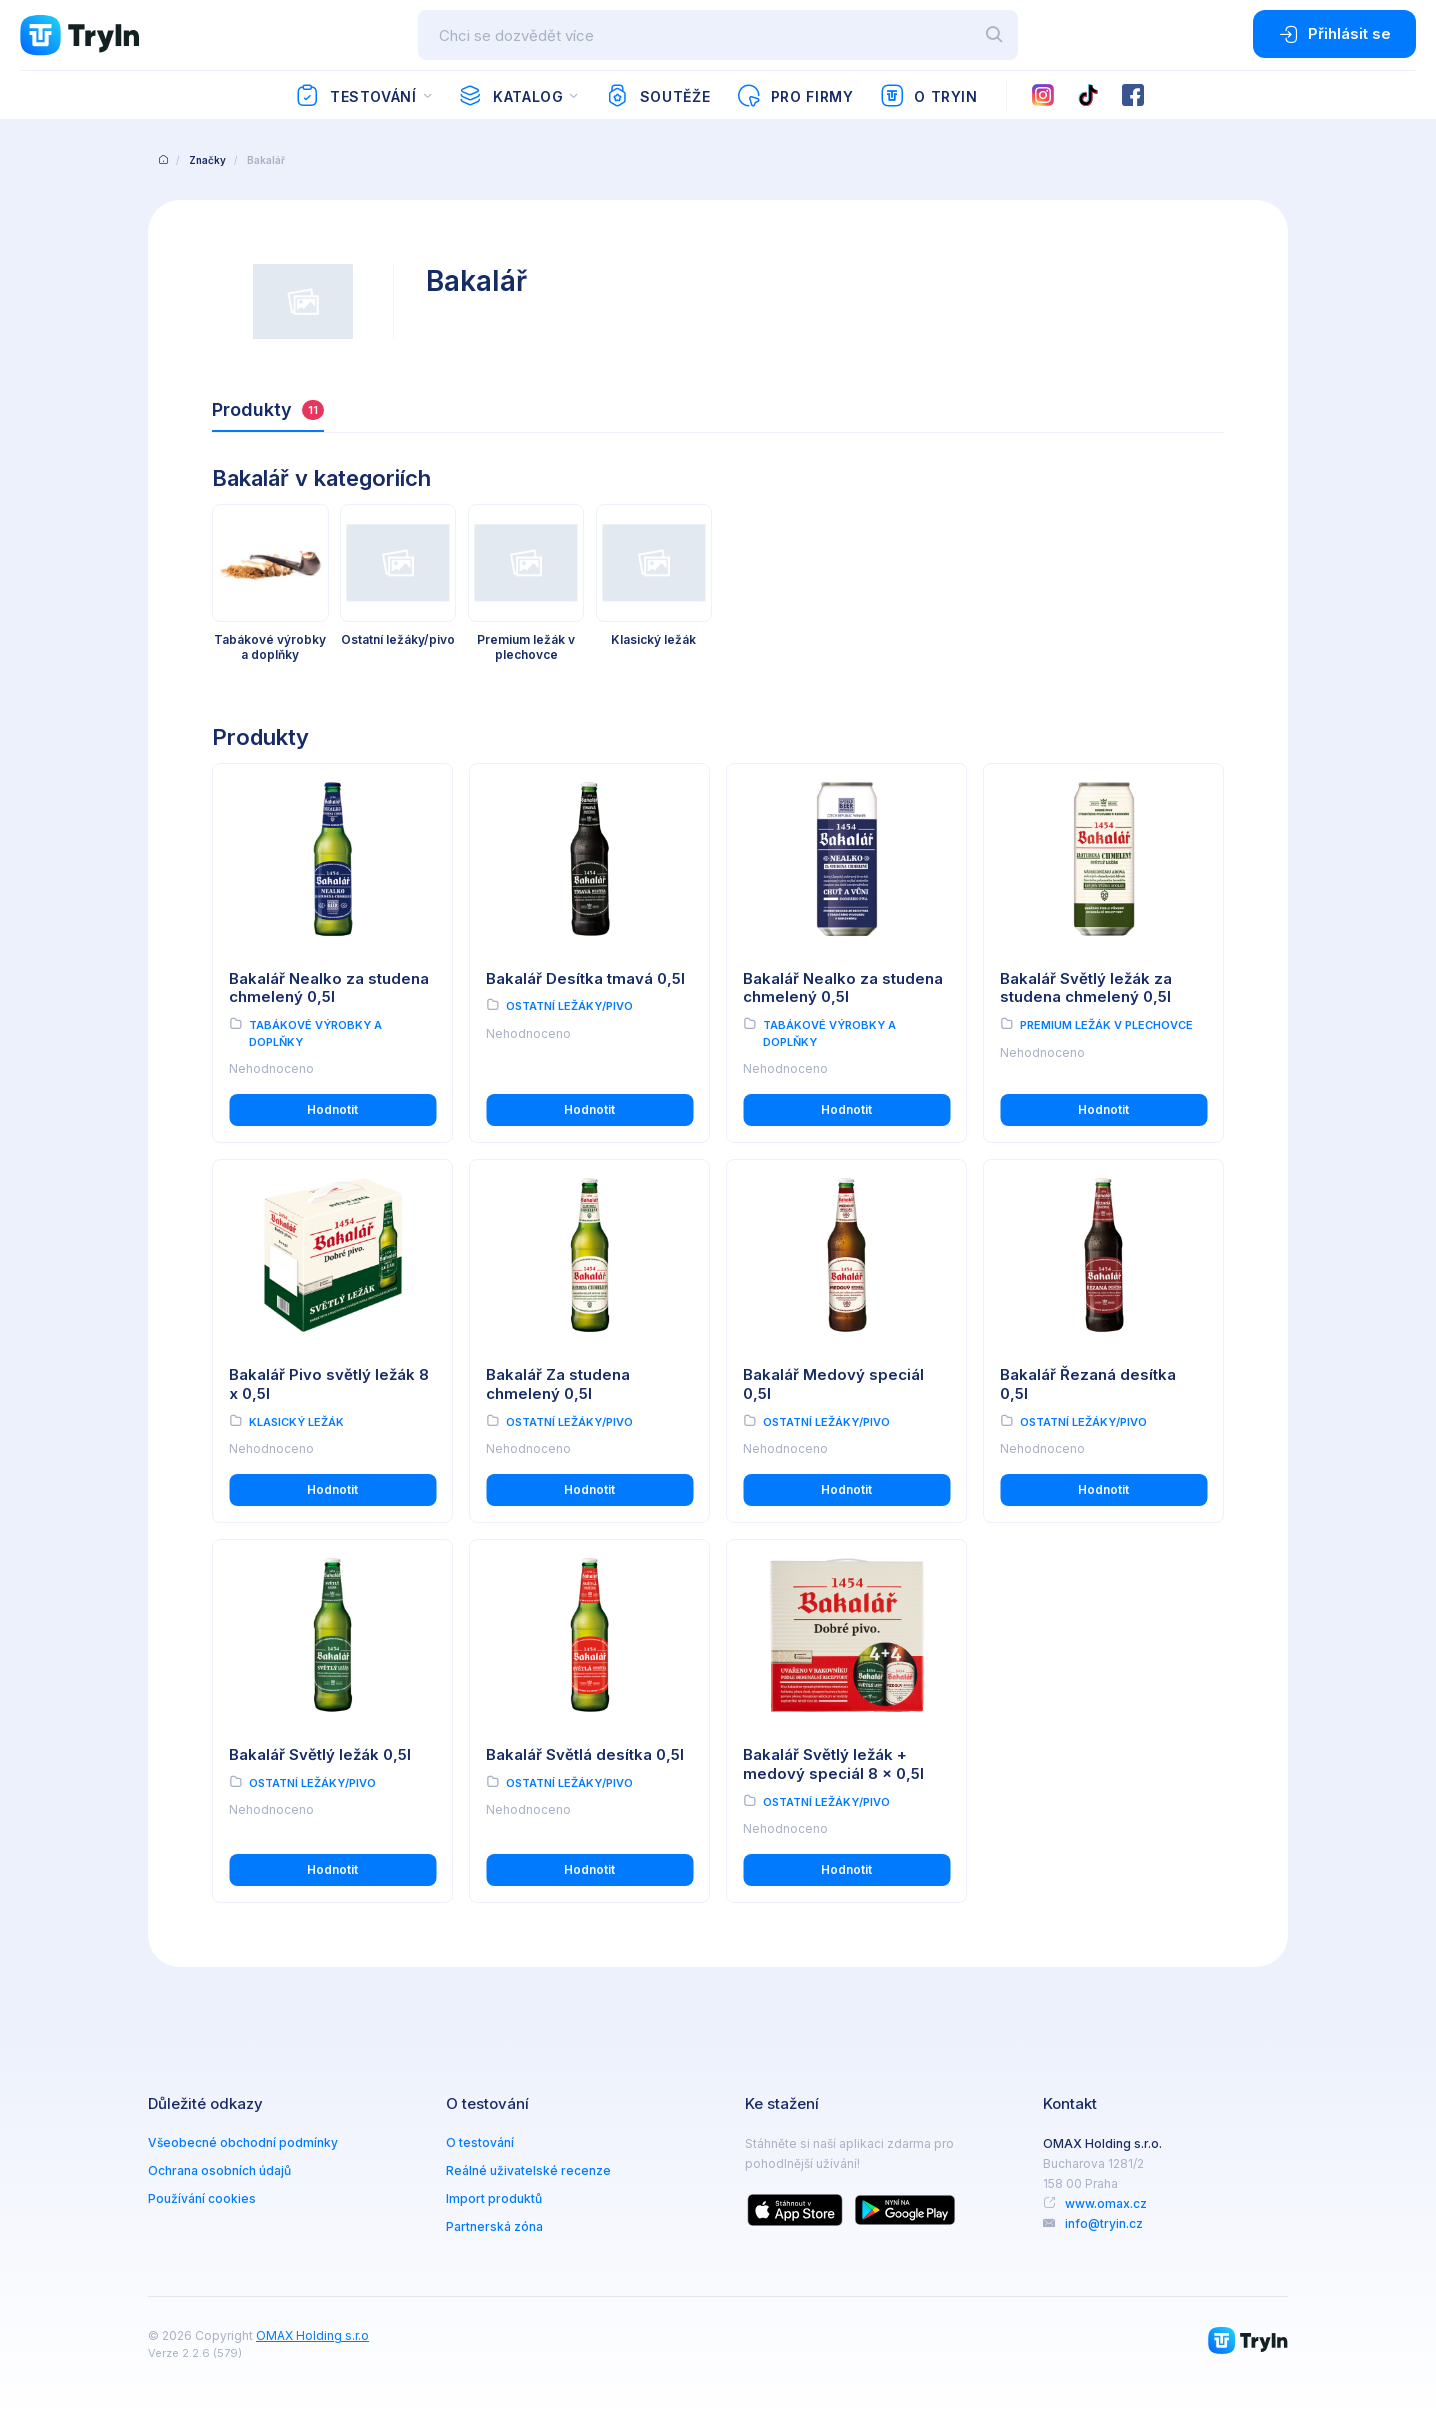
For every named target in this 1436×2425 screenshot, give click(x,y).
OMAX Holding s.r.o (312, 2335)
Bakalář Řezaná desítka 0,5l (1088, 1384)
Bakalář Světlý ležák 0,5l (320, 1754)
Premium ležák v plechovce (1106, 1025)
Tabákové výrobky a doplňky (315, 1033)
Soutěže (657, 96)
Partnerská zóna (494, 2226)
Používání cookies (202, 2198)
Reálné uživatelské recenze (528, 2170)
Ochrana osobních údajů (219, 2170)
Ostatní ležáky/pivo (569, 1006)
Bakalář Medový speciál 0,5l (833, 1384)
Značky (207, 160)
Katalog (510, 96)
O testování (480, 2142)
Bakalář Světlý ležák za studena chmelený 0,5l (1086, 988)
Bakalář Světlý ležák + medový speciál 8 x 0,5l (833, 1764)
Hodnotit (332, 1109)
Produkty (268, 409)
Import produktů (494, 2198)
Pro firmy (794, 96)
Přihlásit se (1334, 34)
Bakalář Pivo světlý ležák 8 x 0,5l (329, 1384)
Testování (355, 96)
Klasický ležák (296, 1422)
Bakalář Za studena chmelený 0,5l (558, 1384)
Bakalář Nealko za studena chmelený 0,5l (329, 988)
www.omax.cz (1106, 2203)
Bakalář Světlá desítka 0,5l (585, 1754)
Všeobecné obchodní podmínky (243, 2142)
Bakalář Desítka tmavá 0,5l (585, 978)
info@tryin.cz (1104, 2223)
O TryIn (929, 96)
